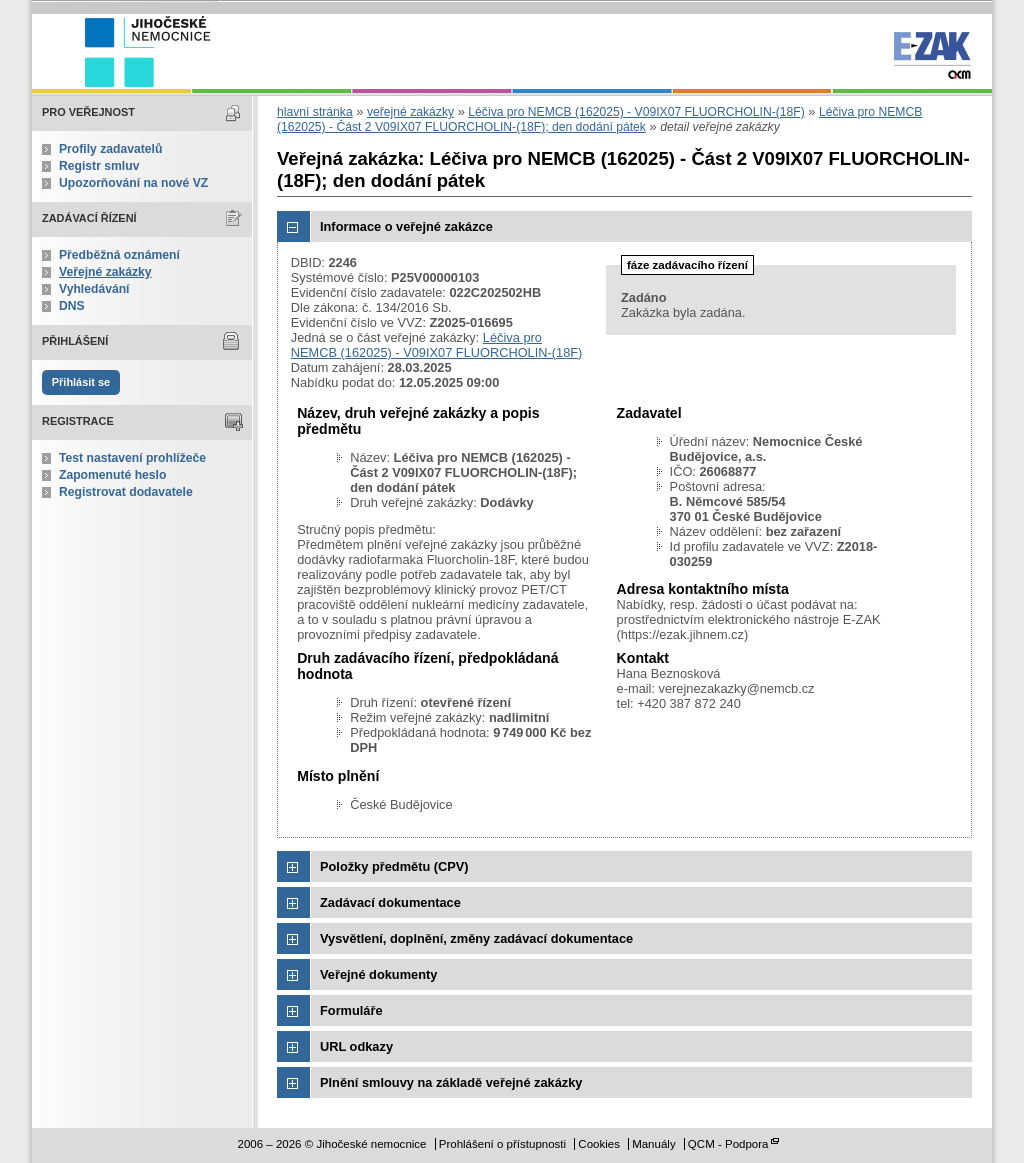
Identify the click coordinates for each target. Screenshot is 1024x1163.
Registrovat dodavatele (126, 492)
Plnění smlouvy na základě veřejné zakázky (451, 1082)
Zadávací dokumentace (390, 902)
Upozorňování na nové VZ (133, 183)
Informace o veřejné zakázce (406, 226)
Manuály (654, 1144)
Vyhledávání (94, 289)
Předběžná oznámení (119, 255)
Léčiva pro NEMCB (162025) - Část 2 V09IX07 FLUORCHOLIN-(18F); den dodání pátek (599, 119)
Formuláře (351, 1010)
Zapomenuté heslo (112, 475)
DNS (72, 306)
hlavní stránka (315, 112)
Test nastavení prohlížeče (132, 458)
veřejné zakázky (410, 112)
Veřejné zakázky (105, 272)
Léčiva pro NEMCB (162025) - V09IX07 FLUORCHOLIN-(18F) (636, 112)
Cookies (599, 1144)
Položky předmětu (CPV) (394, 866)
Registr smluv (99, 166)
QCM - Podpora (728, 1144)
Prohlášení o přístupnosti (502, 1144)
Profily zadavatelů (110, 149)
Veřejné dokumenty (378, 974)
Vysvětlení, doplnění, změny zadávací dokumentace (476, 938)
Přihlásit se (81, 382)
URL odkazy (356, 1046)
